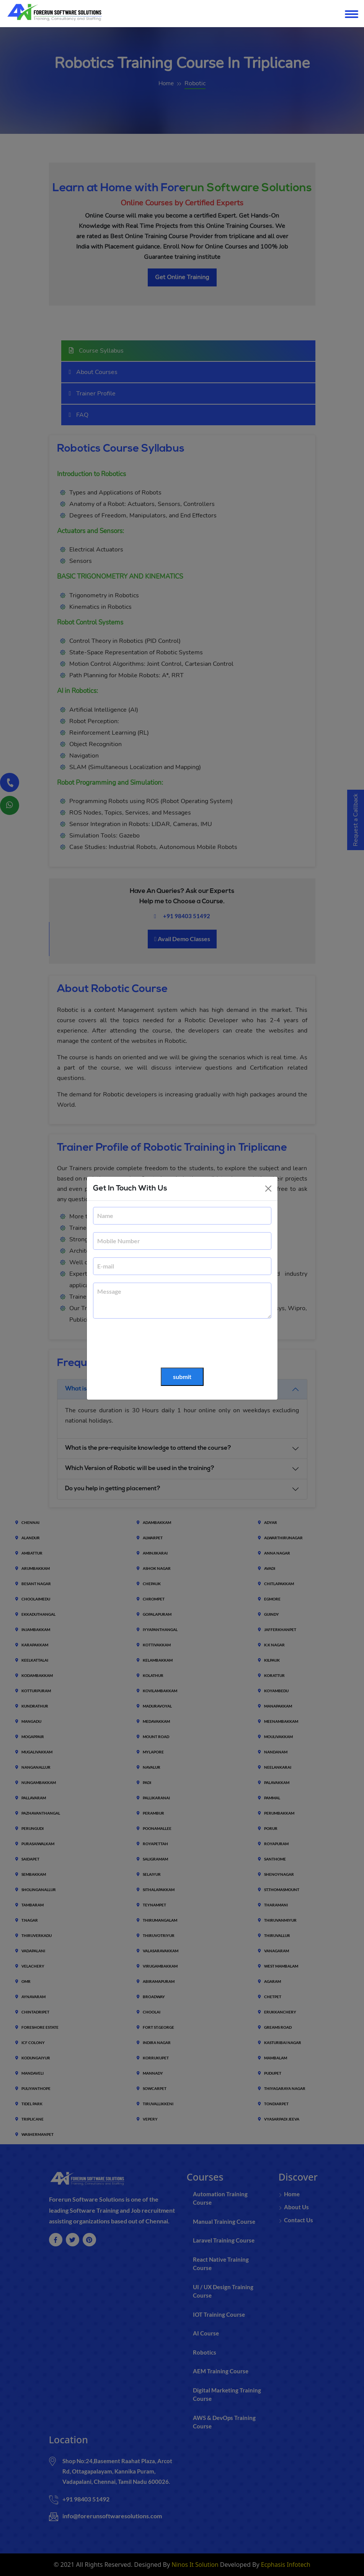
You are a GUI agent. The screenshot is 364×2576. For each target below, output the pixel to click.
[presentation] (151, 1343)
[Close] (268, 1188)
